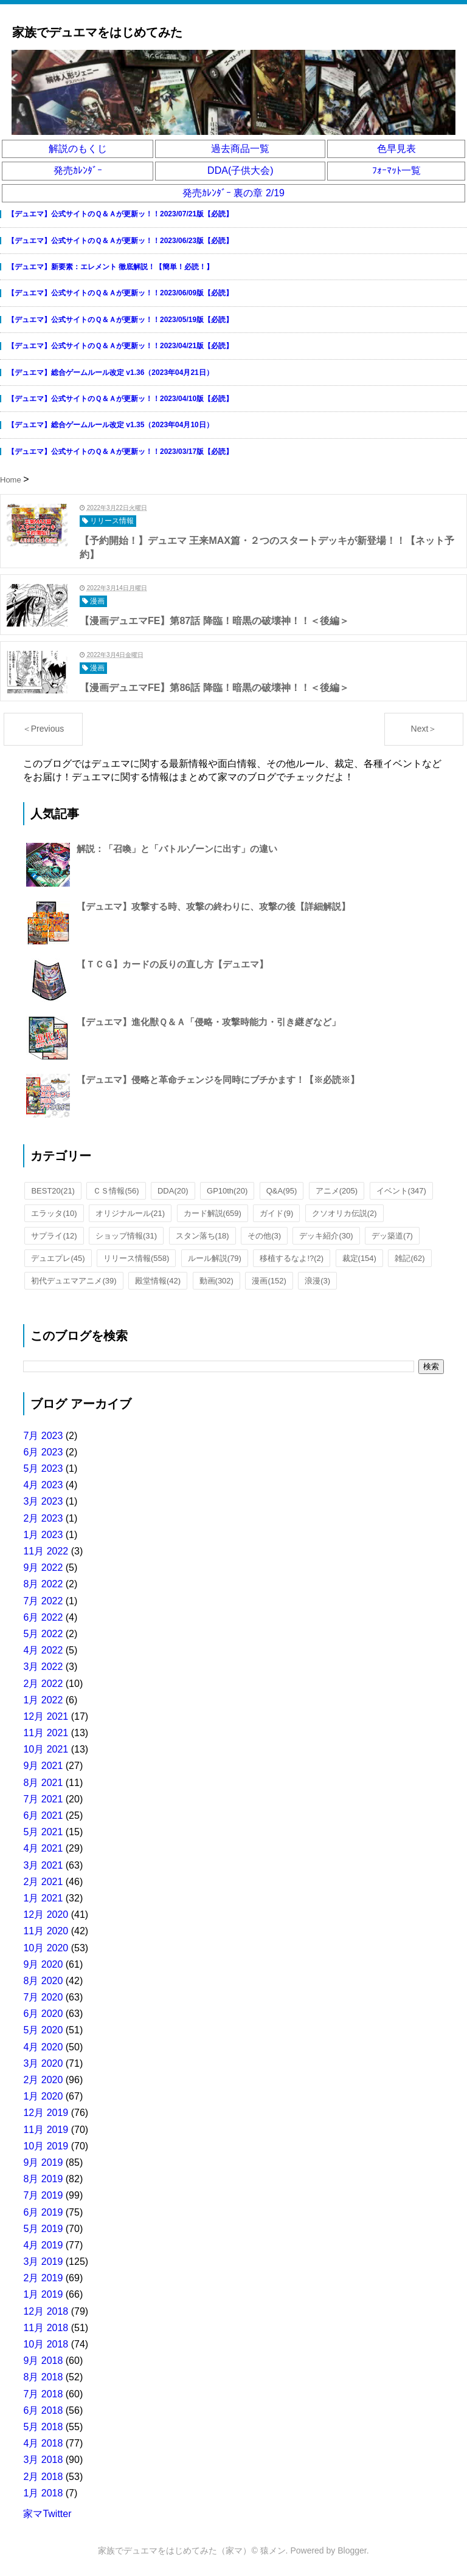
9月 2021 (43, 1765)
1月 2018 (43, 2493)
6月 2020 (43, 2013)
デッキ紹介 (326, 1235)
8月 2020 (43, 1981)
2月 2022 (43, 1683)
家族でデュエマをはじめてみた (97, 32)
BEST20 (53, 1190)
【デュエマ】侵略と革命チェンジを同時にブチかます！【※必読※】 (218, 1079)
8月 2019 (43, 2179)
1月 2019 (43, 2294)
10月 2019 (45, 2146)
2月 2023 (43, 1518)
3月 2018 (43, 2459)
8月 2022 (43, 1584)
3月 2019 (43, 2261)
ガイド (276, 1213)
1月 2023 (43, 1535)
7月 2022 (43, 1601)
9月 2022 (43, 1567)
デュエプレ (58, 1258)
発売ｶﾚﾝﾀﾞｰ (78, 170)
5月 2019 (43, 2229)
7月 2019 (43, 2195)
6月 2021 (43, 1815)
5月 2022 (43, 1634)
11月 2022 (45, 1551)
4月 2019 (43, 2245)
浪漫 (317, 1280)
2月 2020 (43, 2080)
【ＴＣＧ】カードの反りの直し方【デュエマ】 (172, 964)
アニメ (337, 1190)
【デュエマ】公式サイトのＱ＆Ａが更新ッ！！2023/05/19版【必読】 (120, 319)
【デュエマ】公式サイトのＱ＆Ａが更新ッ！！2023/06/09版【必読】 (120, 293)
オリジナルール (130, 1213)
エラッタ (54, 1213)
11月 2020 (45, 1931)
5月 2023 (43, 1468)
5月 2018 (43, 2427)
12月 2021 (45, 1716)
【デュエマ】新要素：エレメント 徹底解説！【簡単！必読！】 (110, 267)
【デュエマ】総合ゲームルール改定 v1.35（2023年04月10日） (110, 425)
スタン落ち (202, 1235)
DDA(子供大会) (240, 170)
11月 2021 (45, 1733)
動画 (216, 1280)
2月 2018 (43, 2476)
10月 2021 (45, 1749)
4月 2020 (43, 2047)
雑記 (409, 1258)
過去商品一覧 (240, 148)
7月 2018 (43, 2394)
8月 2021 (43, 1782)
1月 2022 (43, 1700)
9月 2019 (43, 2162)
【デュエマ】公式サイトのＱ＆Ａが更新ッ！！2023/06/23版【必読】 (120, 240)
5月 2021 (43, 1832)
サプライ (54, 1235)
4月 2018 (43, 2443)
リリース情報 (136, 1258)
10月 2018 (45, 2344)
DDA (173, 1190)
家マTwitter (47, 2514)
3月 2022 (43, 1666)
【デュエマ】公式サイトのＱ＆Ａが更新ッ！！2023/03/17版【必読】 (120, 451)
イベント (401, 1190)
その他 (264, 1235)
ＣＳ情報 (116, 1190)
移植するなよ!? (291, 1258)
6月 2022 (43, 1617)
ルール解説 (214, 1258)
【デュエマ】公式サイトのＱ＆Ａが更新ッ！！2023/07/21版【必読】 (120, 214)
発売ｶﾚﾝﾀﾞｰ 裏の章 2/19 (233, 193)
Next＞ (424, 728)
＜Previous (43, 728)
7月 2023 (43, 1436)
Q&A (281, 1190)
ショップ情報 (126, 1235)
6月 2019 (43, 2212)
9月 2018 (43, 2360)
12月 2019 (45, 2112)
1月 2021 (43, 1898)
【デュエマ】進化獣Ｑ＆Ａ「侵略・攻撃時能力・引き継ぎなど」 (209, 1022)
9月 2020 (43, 1964)
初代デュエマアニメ (73, 1280)
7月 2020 (43, 1997)
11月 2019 (45, 2129)
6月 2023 (43, 1452)
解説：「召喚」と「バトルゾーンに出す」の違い (177, 848)
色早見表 (396, 148)
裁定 (359, 1258)
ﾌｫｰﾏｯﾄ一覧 (396, 170)
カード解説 (212, 1213)
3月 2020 (43, 2063)
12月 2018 (45, 2311)
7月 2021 (43, 1799)
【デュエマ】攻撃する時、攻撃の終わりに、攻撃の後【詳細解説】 (213, 906)
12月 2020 (45, 1914)
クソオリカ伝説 (344, 1213)
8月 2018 (43, 2377)
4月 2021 (43, 1848)
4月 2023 (43, 1485)
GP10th (227, 1190)
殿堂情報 (158, 1280)
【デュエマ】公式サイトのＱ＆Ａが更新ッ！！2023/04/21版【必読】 (120, 346)
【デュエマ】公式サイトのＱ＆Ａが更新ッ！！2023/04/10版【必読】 (120, 398)
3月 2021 (43, 1865)
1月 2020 (43, 2096)
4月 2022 (43, 1650)
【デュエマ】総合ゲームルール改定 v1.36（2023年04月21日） (110, 372)
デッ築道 (392, 1235)
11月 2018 (45, 2328)
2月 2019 (43, 2278)
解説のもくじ (78, 148)
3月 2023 (43, 1501)
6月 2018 (43, 2410)
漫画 (269, 1280)
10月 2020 (45, 1948)
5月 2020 (43, 2030)
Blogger (351, 2550)
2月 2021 (43, 1882)
